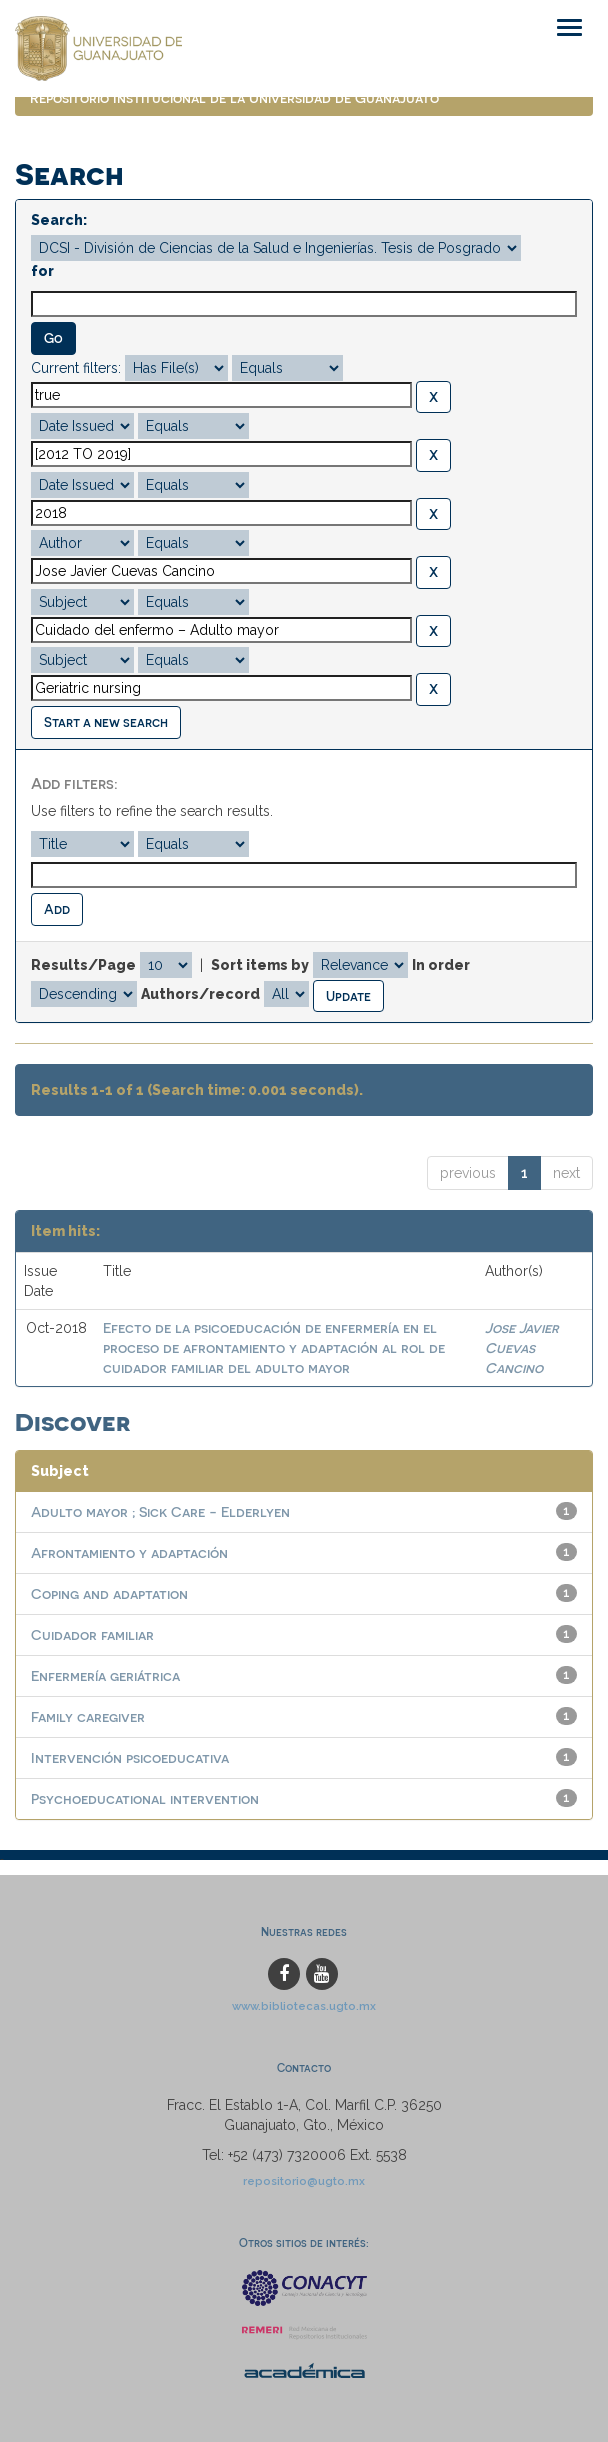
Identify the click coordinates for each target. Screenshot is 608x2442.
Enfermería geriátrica (105, 1675)
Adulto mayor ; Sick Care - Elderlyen (160, 1511)
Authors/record (200, 994)
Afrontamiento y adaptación (129, 1552)
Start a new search (106, 721)
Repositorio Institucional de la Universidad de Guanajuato (234, 97)
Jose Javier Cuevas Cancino (522, 1347)
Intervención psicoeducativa (130, 1757)
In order (441, 965)
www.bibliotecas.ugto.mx (304, 2006)
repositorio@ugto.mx (304, 2181)
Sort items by (260, 965)
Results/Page (83, 965)
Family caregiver (88, 1716)
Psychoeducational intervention (145, 1798)
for (42, 271)
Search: (59, 220)
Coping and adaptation (109, 1593)
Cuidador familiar (92, 1634)
